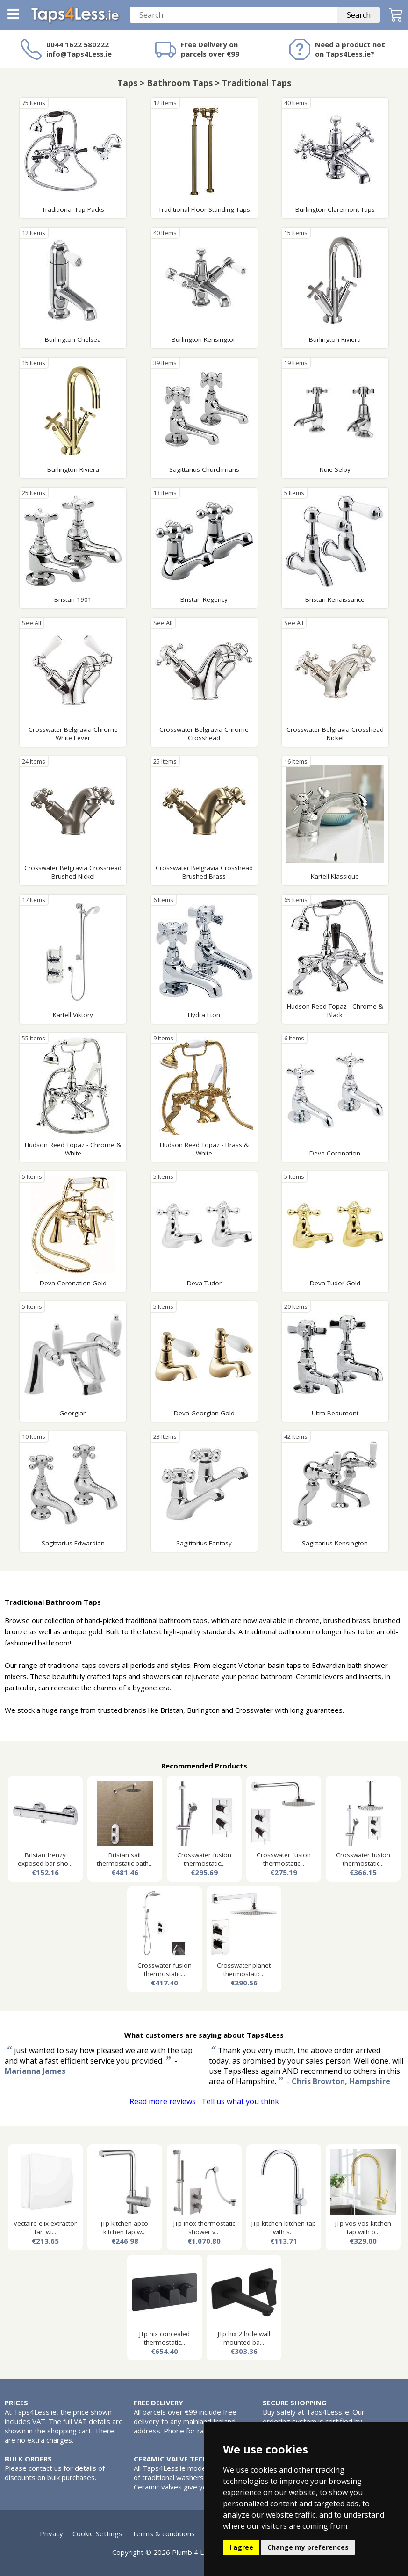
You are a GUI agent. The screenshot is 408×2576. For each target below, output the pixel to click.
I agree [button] (241, 2547)
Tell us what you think (240, 2102)
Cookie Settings (97, 2534)
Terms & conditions (163, 2534)
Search (359, 15)
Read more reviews (162, 2102)
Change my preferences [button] (308, 2547)
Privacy (51, 2534)
